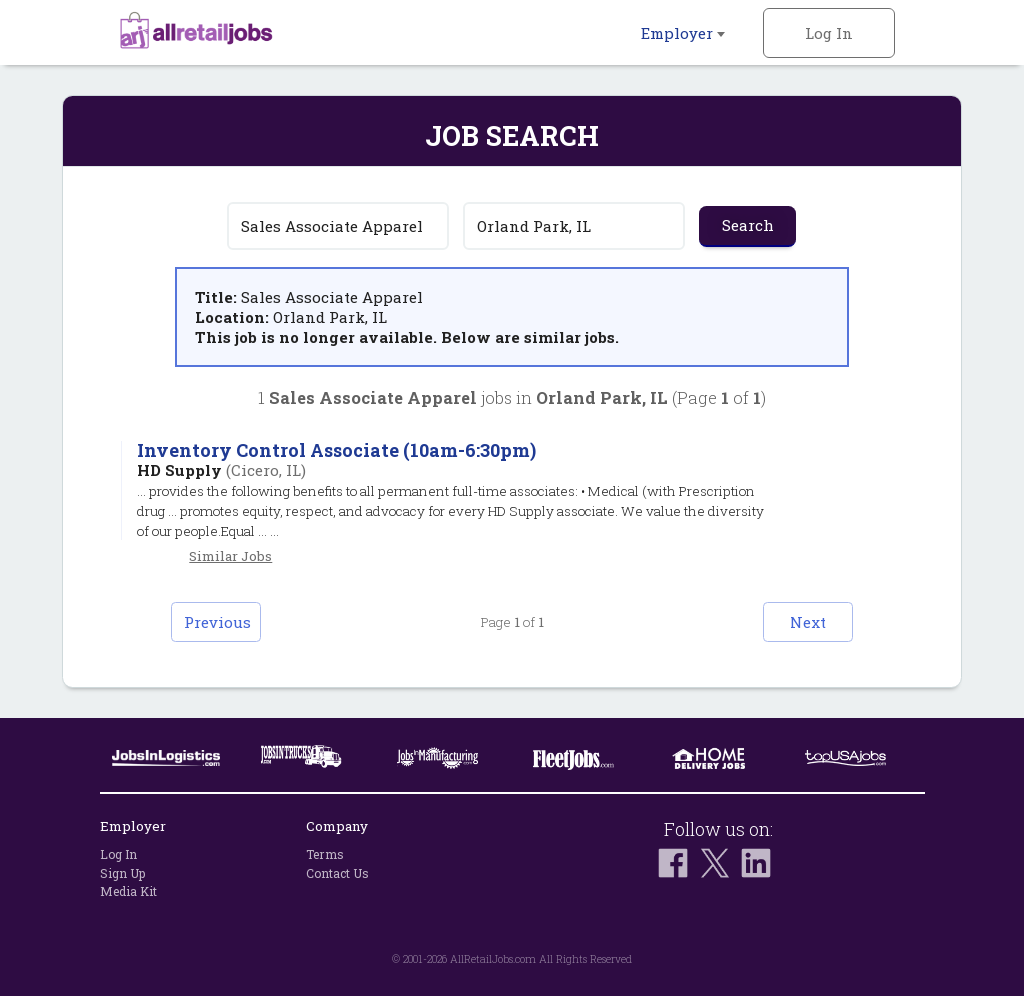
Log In (829, 33)
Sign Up (122, 873)
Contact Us (337, 873)
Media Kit (128, 891)
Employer (683, 33)
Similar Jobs (230, 556)
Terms (325, 854)
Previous (217, 622)
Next (808, 622)
